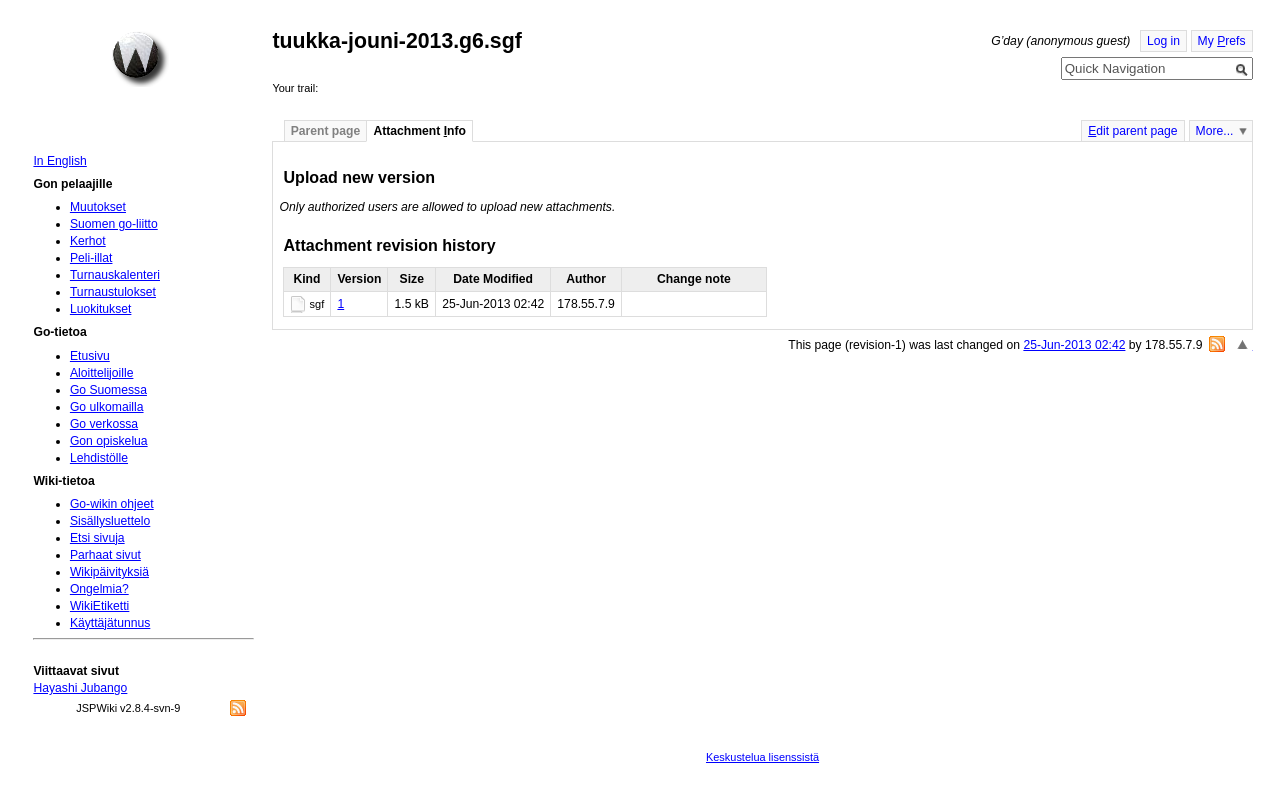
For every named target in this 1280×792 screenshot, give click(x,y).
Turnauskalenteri (115, 275)
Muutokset (98, 207)
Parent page (326, 131)
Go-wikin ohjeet (112, 504)
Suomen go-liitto (114, 224)
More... (1215, 131)
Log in (1163, 41)
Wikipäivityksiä (109, 572)
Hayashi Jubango (80, 688)
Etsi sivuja (97, 538)
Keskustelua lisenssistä (762, 757)
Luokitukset (101, 309)
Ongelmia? (99, 589)
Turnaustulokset (113, 292)
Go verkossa (104, 424)
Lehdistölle (99, 458)
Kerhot (88, 241)
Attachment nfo (419, 131)
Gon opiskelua (109, 441)
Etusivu (90, 356)
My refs (1222, 41)
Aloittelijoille (102, 373)
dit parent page (1132, 131)
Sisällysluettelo (110, 521)
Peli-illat (91, 258)
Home (140, 59)
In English (59, 161)
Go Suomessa (108, 390)
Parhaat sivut (105, 555)
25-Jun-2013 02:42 (1074, 345)
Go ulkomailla (107, 407)
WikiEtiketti (99, 606)
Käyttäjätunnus (110, 623)
